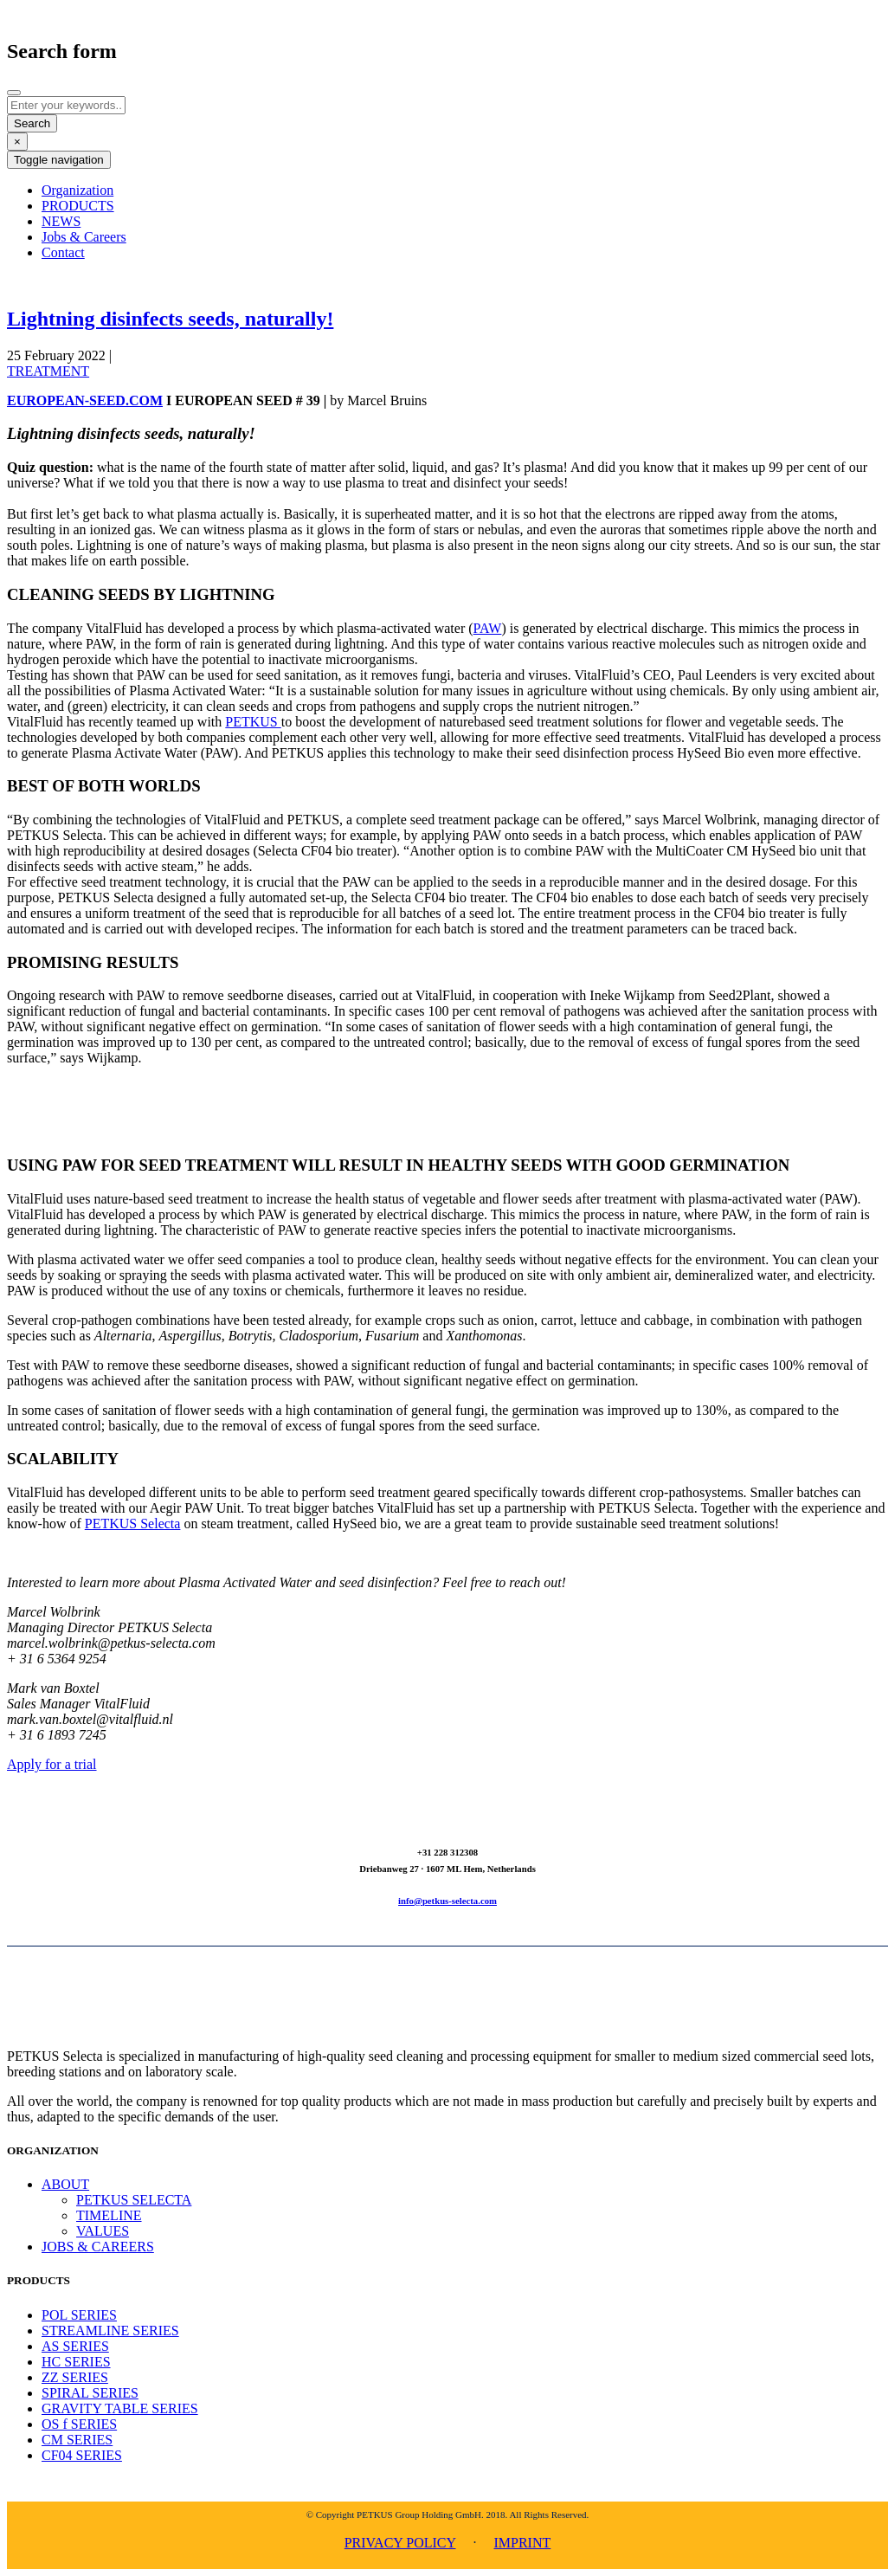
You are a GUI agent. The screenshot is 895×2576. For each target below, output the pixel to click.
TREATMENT (48, 371)
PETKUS (252, 721)
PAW (487, 628)
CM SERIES (77, 2439)
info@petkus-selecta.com (447, 1900)
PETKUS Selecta (133, 1523)
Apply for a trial (52, 1764)
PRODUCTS (78, 205)
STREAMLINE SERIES (110, 2330)
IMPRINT (522, 2542)
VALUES (102, 2231)
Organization (77, 190)
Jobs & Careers (84, 236)
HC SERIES (76, 2361)
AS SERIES (75, 2346)
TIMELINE (109, 2215)
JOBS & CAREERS (98, 2246)
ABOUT (65, 2184)
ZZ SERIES (75, 2377)
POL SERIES (79, 2315)
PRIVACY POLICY (400, 2542)
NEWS (61, 221)
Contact (63, 252)
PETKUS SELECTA (133, 2199)
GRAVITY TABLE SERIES (120, 2408)
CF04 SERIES (82, 2455)
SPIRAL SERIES (90, 2393)
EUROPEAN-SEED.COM (85, 400)
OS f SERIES (79, 2424)
